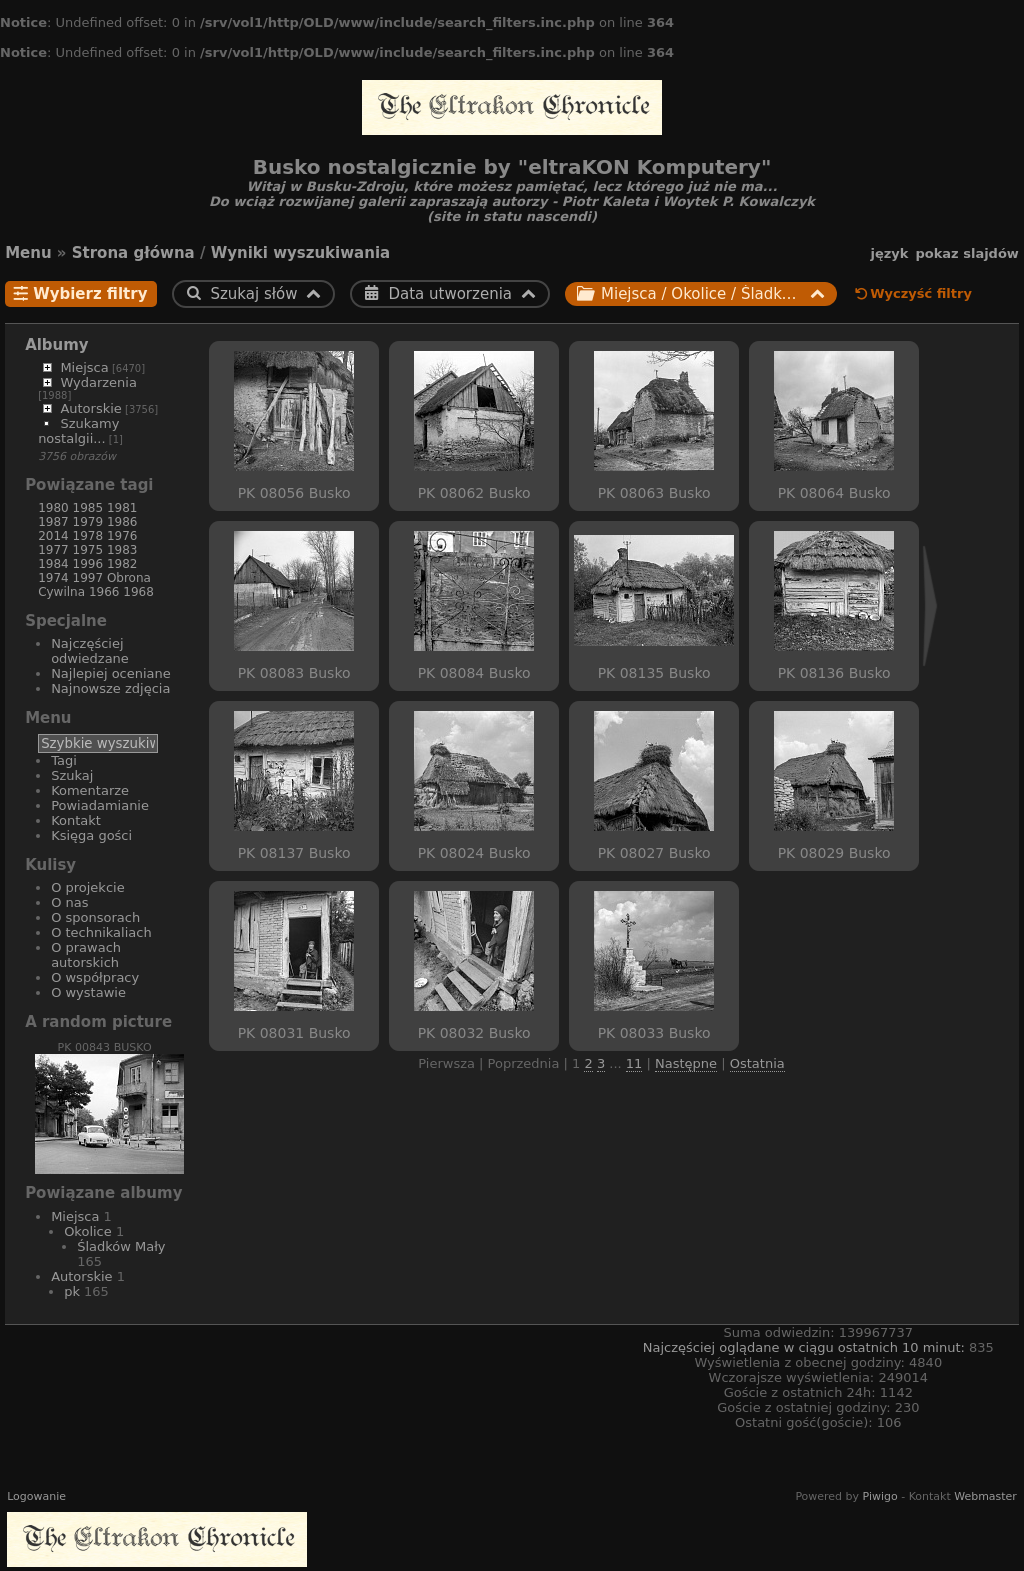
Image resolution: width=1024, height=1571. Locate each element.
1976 (122, 536)
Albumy (57, 345)
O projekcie (88, 887)
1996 (88, 564)
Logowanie (36, 1496)
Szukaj (72, 775)
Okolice (88, 1231)
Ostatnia (757, 1063)
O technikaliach (101, 932)
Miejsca (84, 367)
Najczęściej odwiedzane (90, 651)
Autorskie (90, 408)
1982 (122, 564)
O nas (69, 902)
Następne (686, 1063)
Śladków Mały (121, 1246)
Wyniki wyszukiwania (301, 253)
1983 (122, 550)
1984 (53, 564)
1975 (88, 550)
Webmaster (985, 1496)
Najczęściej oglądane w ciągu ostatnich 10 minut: (806, 1347)
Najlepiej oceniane (111, 673)
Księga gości (91, 835)
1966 (104, 592)
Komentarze (90, 790)
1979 (88, 522)
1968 (138, 592)
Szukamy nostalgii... (78, 431)
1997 (88, 578)
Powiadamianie (100, 805)
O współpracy (95, 977)
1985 (88, 508)
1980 (53, 508)
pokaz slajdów (966, 253)
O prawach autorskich (86, 955)
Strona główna (133, 253)
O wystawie (88, 992)
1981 (122, 508)
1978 (88, 536)
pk (72, 1291)
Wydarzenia (98, 382)
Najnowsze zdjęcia (110, 688)
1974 (53, 578)
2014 (53, 536)
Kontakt (76, 820)
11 (634, 1063)
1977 (53, 550)
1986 (122, 522)
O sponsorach (95, 917)
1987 (53, 522)
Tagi (64, 760)
